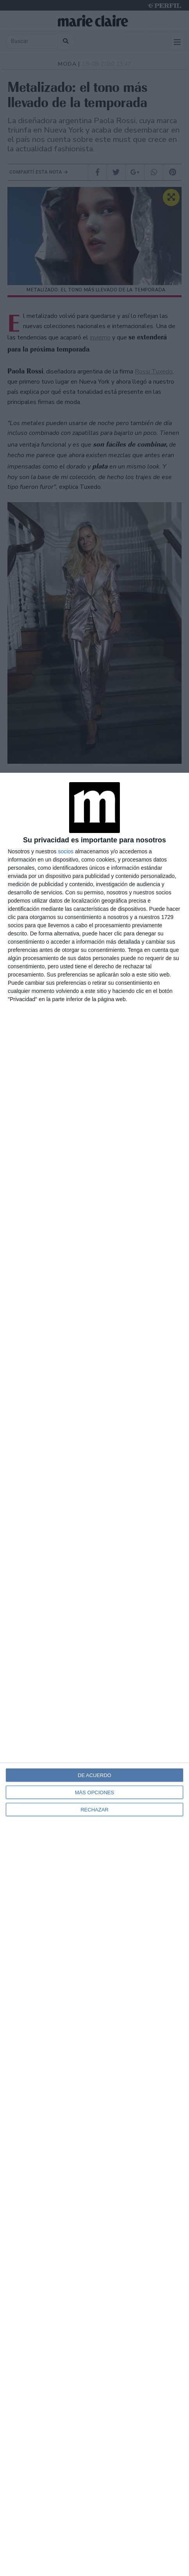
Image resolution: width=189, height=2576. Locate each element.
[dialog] (94, 1674)
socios (65, 851)
